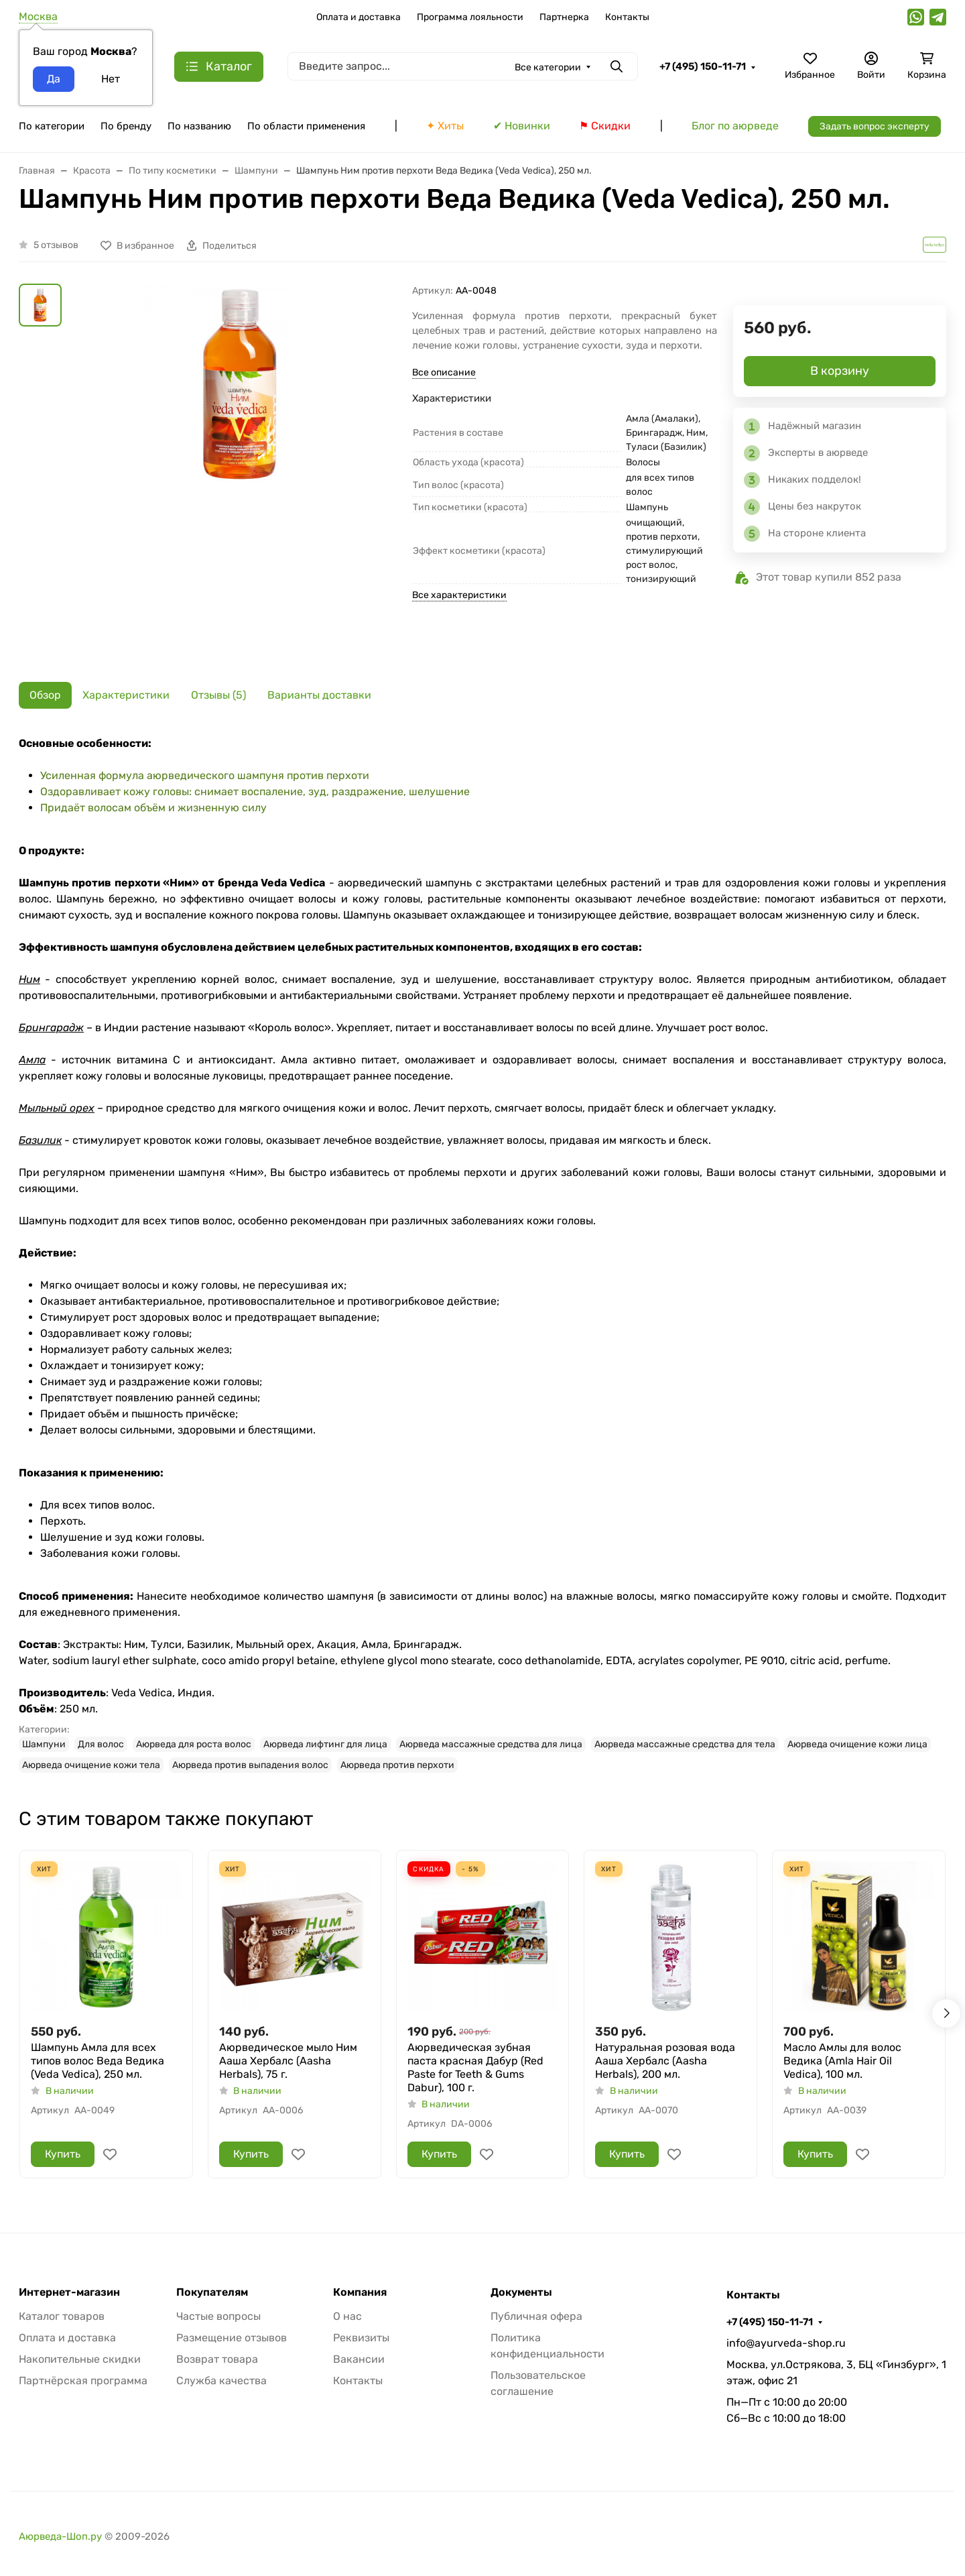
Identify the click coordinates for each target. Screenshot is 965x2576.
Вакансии (359, 2359)
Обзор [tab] (45, 695)
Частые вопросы (218, 2316)
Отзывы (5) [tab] (218, 695)
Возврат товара (217, 2359)
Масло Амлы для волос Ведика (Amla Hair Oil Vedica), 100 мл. (842, 2061)
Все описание (444, 372)
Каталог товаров (62, 2316)
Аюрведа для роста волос (193, 1744)
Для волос (101, 1744)
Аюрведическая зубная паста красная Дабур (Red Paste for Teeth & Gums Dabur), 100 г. (475, 2067)
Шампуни (44, 1744)
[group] (239, 472)
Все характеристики (459, 595)
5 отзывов (56, 245)
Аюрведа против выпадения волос (250, 1765)
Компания (360, 2292)
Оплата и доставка (358, 17)
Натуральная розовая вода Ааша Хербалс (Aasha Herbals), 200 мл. (665, 2061)
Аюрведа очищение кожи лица (857, 1744)
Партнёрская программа (83, 2380)
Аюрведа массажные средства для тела (684, 1744)
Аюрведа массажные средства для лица (490, 1744)
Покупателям (212, 2292)
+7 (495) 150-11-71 (702, 66)
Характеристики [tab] (126, 695)
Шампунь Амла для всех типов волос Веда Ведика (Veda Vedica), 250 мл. (97, 2061)
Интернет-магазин (69, 2292)
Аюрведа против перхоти (397, 1765)
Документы (521, 2292)
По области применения (306, 126)
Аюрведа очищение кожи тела (91, 1765)
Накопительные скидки (80, 2359)
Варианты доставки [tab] (319, 695)
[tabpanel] (482, 1254)
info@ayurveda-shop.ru (786, 2343)
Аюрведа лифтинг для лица (325, 1744)
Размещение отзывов (231, 2337)
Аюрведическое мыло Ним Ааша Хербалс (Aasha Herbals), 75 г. (288, 2061)
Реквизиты (361, 2337)
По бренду (126, 126)
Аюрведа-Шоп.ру (60, 2536)
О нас (347, 2316)
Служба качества (221, 2380)
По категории (51, 126)
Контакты (627, 17)
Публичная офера (536, 2316)
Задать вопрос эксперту (874, 126)
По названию (199, 126)
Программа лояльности (470, 17)
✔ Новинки (521, 125)
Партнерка (564, 17)
